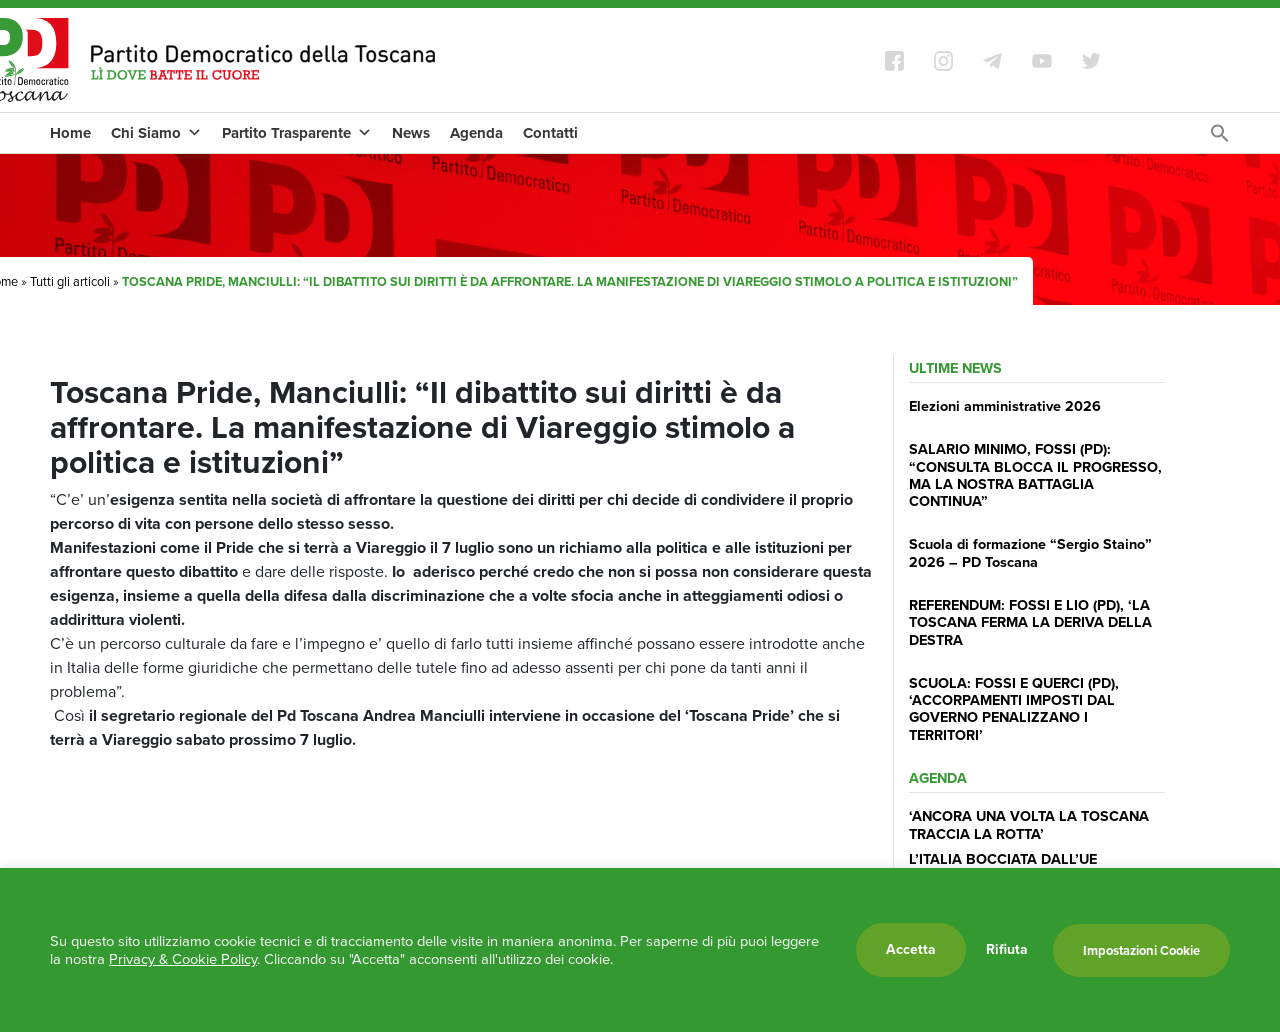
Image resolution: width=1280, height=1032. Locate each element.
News (411, 133)
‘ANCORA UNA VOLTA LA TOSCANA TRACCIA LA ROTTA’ (1029, 824)
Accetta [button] (911, 949)
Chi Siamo (156, 133)
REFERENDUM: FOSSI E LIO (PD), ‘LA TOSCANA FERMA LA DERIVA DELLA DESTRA (1030, 622)
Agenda (476, 133)
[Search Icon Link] (1220, 138)
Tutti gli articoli (70, 281)
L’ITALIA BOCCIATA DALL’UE (1003, 859)
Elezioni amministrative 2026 (1005, 406)
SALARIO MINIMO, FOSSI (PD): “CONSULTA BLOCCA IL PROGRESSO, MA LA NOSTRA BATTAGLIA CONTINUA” (1035, 475)
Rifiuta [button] (1007, 950)
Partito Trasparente (297, 133)
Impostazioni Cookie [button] (1141, 950)
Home (70, 133)
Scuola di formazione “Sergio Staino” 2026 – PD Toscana (1030, 552)
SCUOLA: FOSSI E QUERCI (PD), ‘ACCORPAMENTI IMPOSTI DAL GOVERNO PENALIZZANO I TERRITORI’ (1014, 709)
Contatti (550, 133)
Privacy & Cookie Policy (183, 959)
